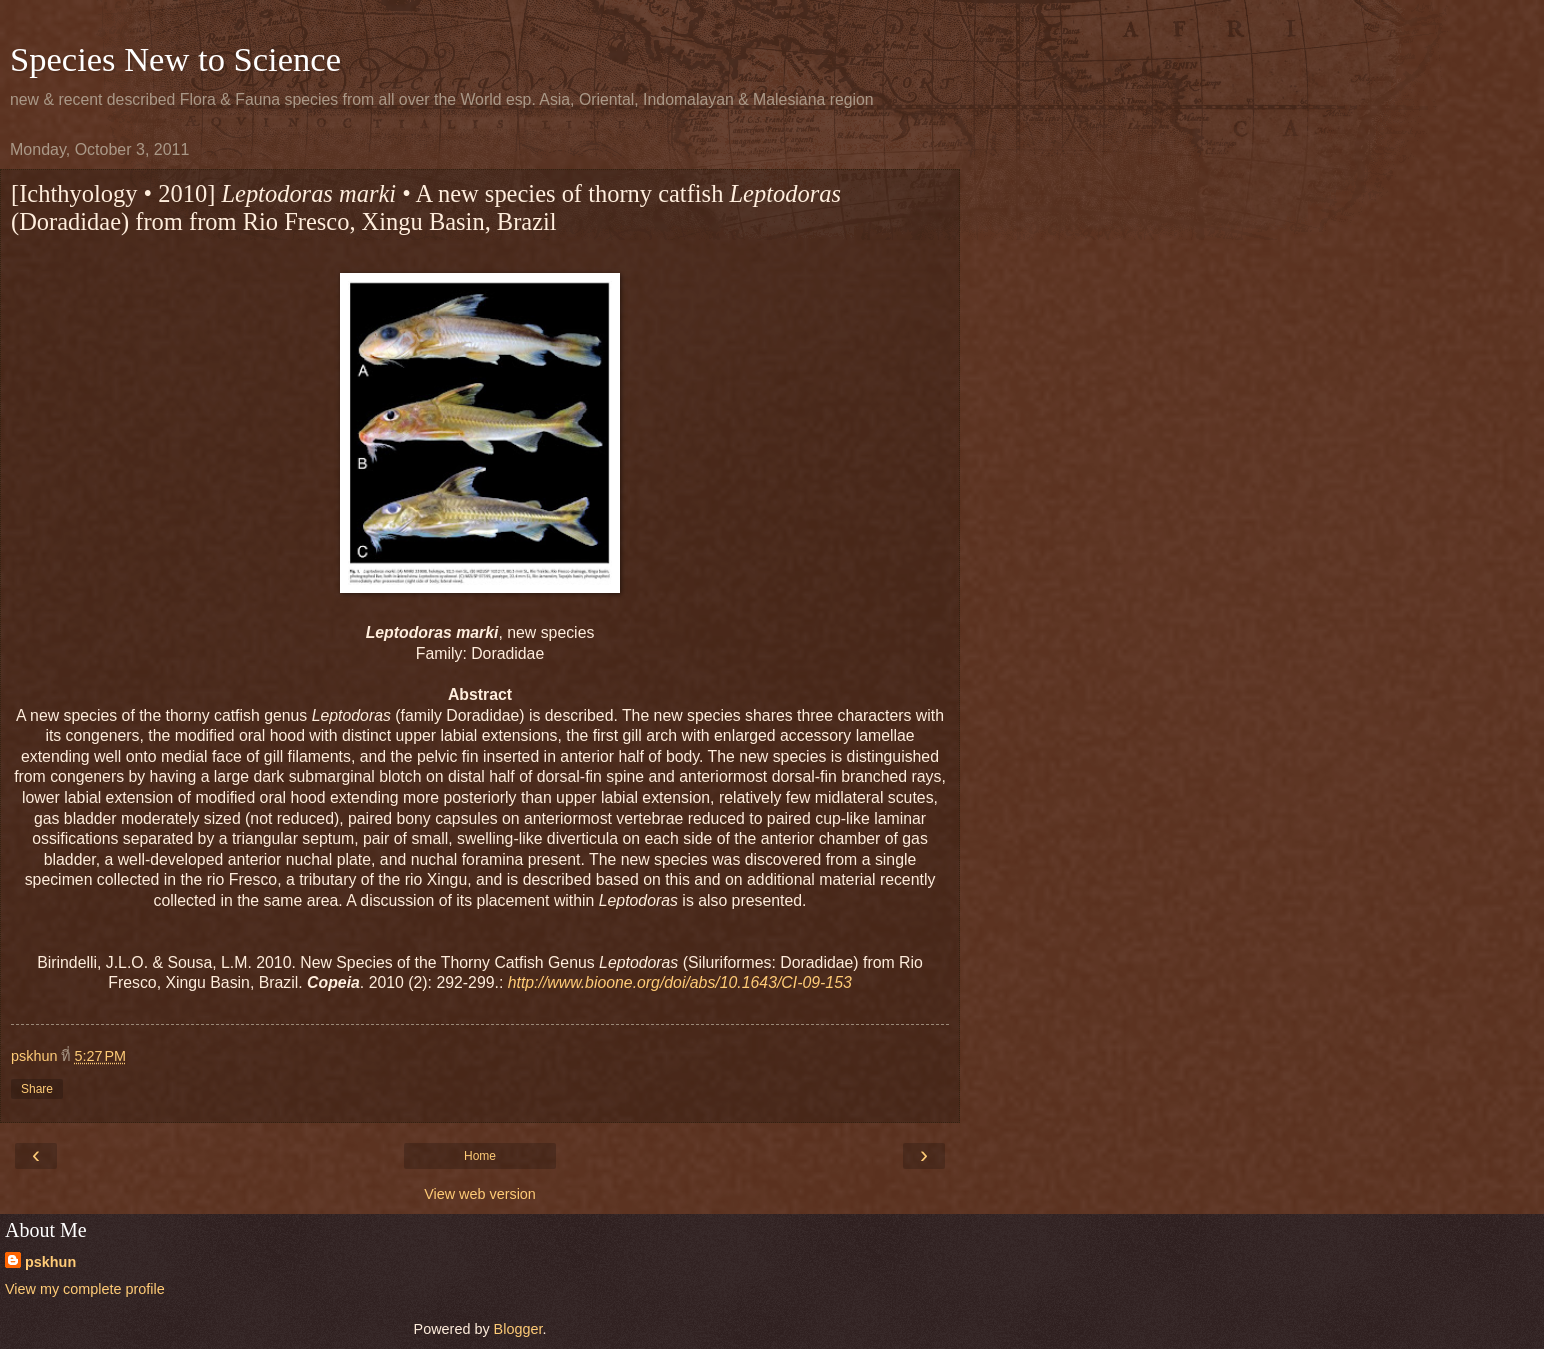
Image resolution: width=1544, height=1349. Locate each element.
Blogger (518, 1329)
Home (480, 1156)
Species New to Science (175, 59)
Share (37, 1089)
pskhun (50, 1262)
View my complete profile (85, 1289)
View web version (480, 1194)
